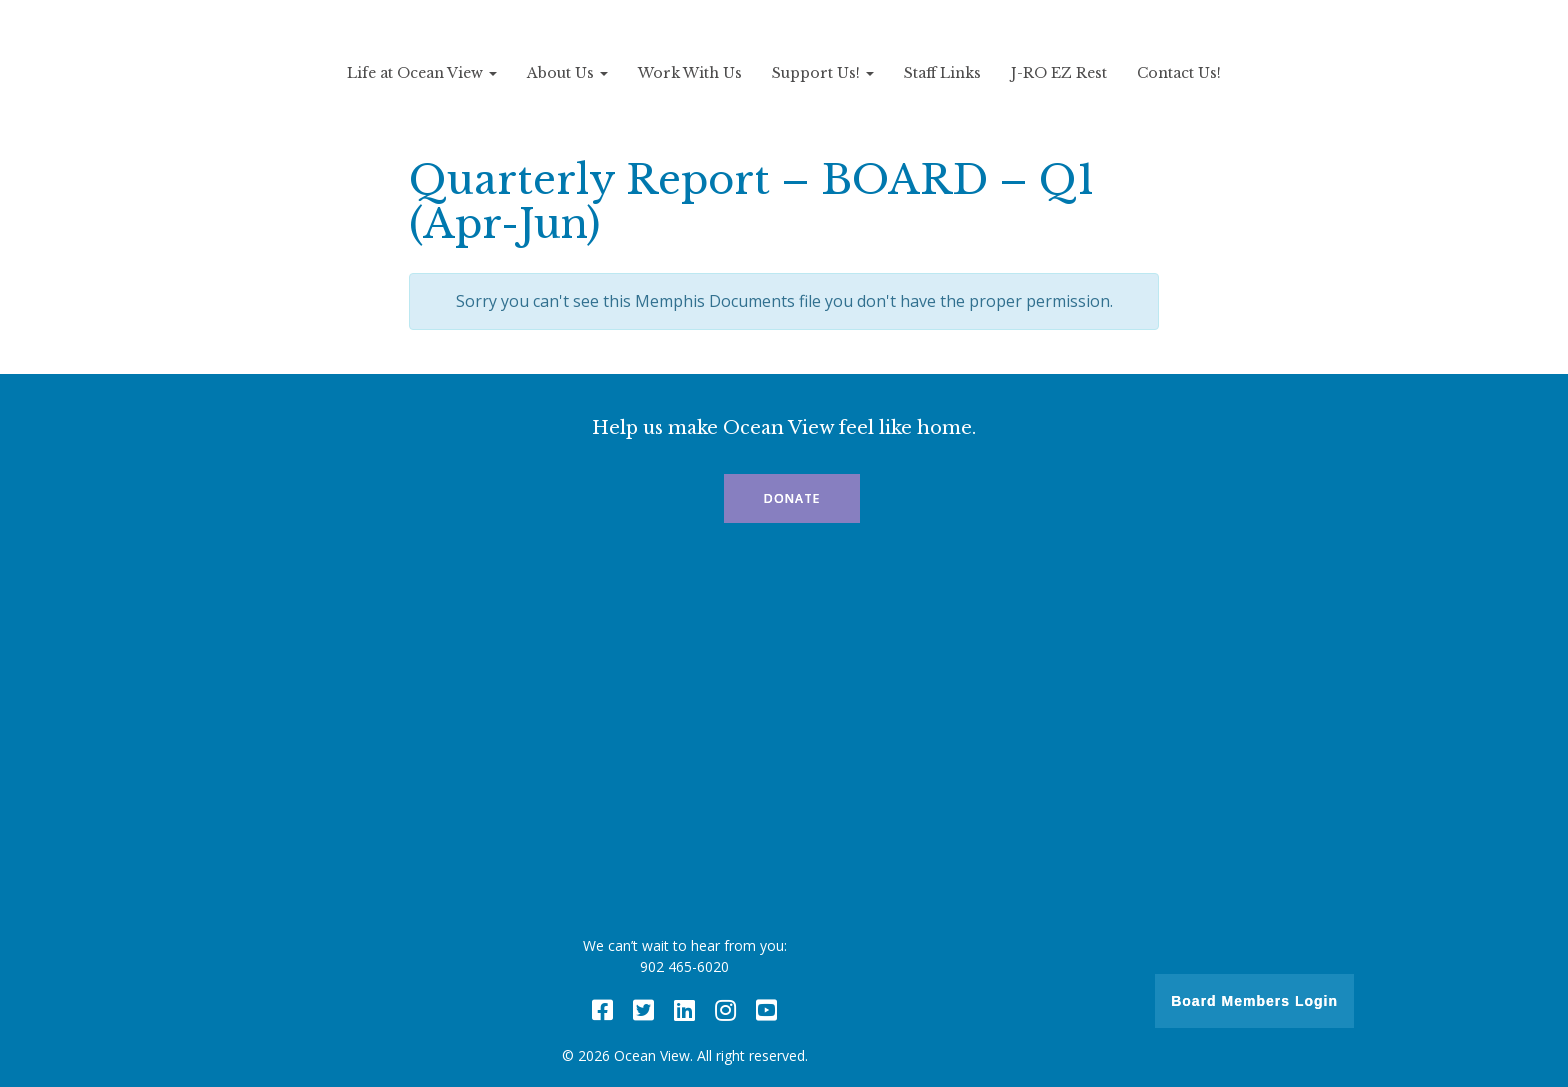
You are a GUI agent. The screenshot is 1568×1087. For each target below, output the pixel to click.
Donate (792, 498)
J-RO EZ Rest (1059, 73)
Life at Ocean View (422, 73)
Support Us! (823, 73)
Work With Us (690, 73)
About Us (567, 73)
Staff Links (942, 73)
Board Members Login (1254, 1001)
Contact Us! (1179, 73)
